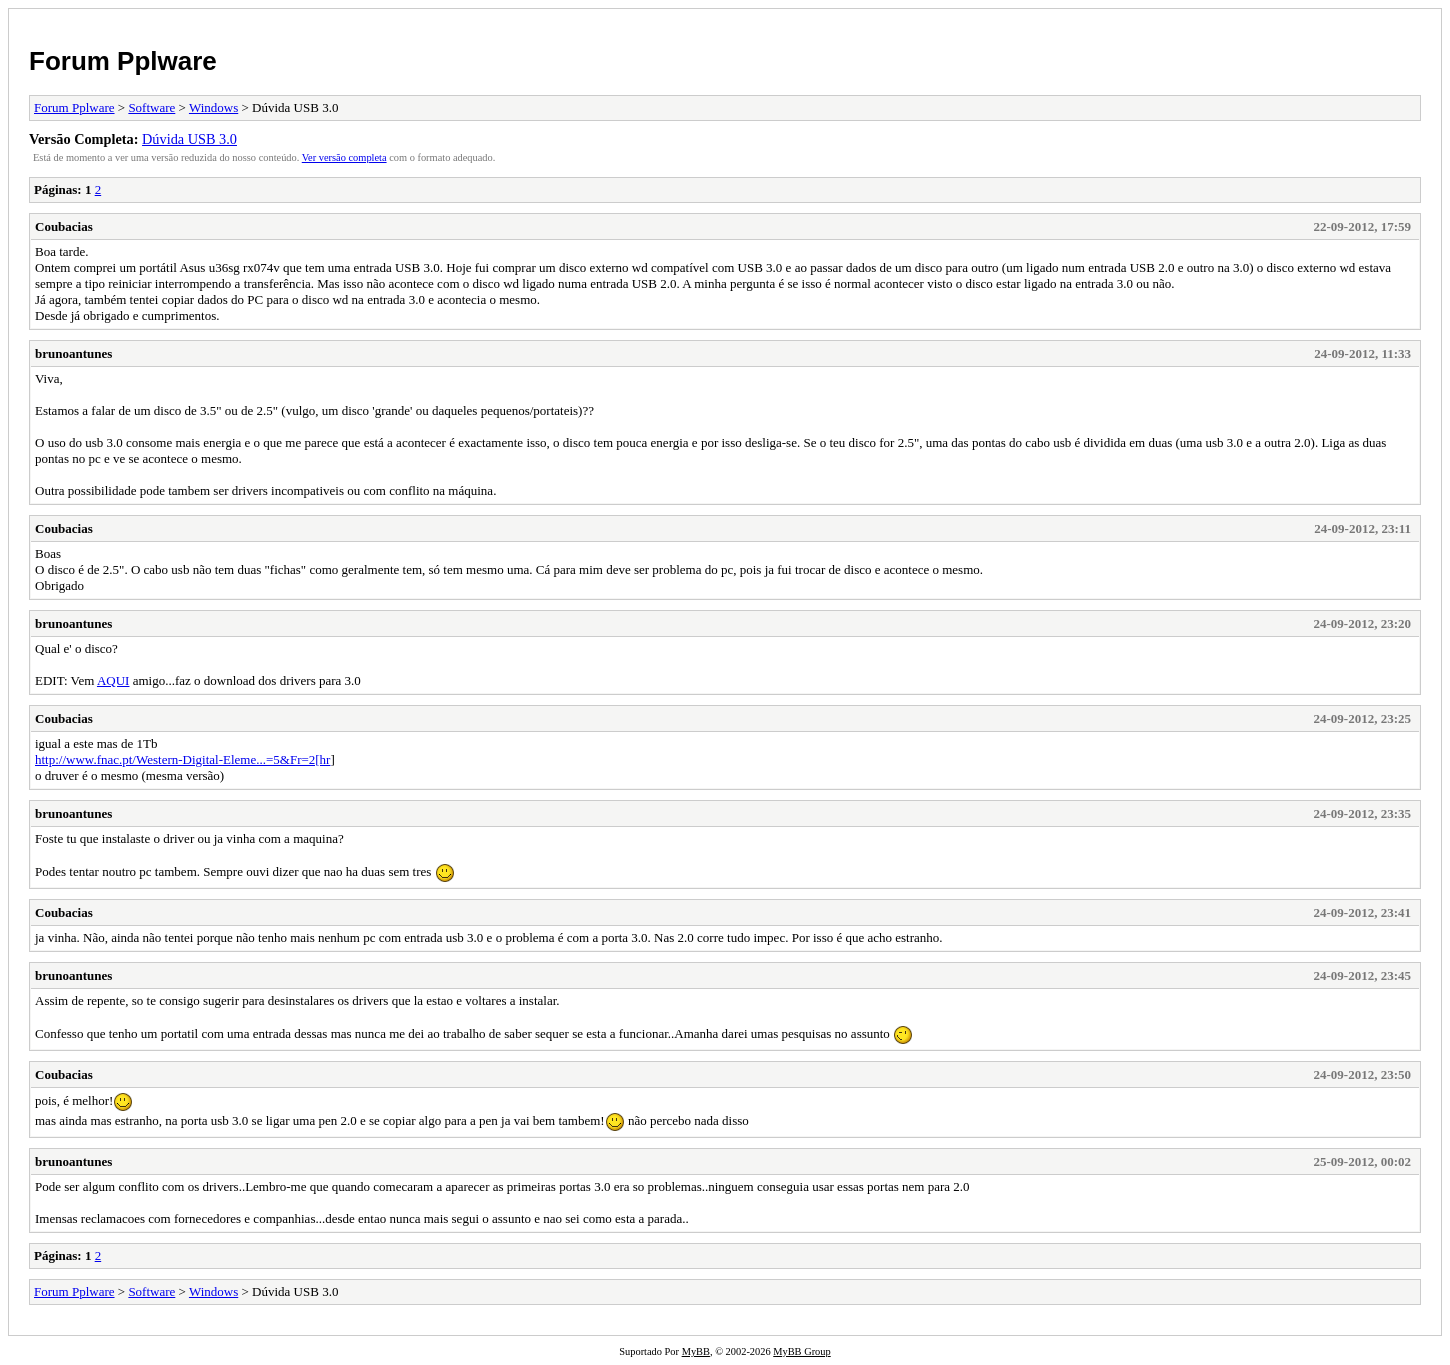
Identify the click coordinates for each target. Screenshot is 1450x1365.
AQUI (113, 680)
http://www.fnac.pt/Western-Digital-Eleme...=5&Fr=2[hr (182, 759)
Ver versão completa (344, 157)
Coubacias (64, 226)
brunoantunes (73, 353)
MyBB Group (801, 1351)
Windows (213, 107)
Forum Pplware (123, 61)
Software (151, 107)
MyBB (696, 1351)
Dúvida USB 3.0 (189, 139)
